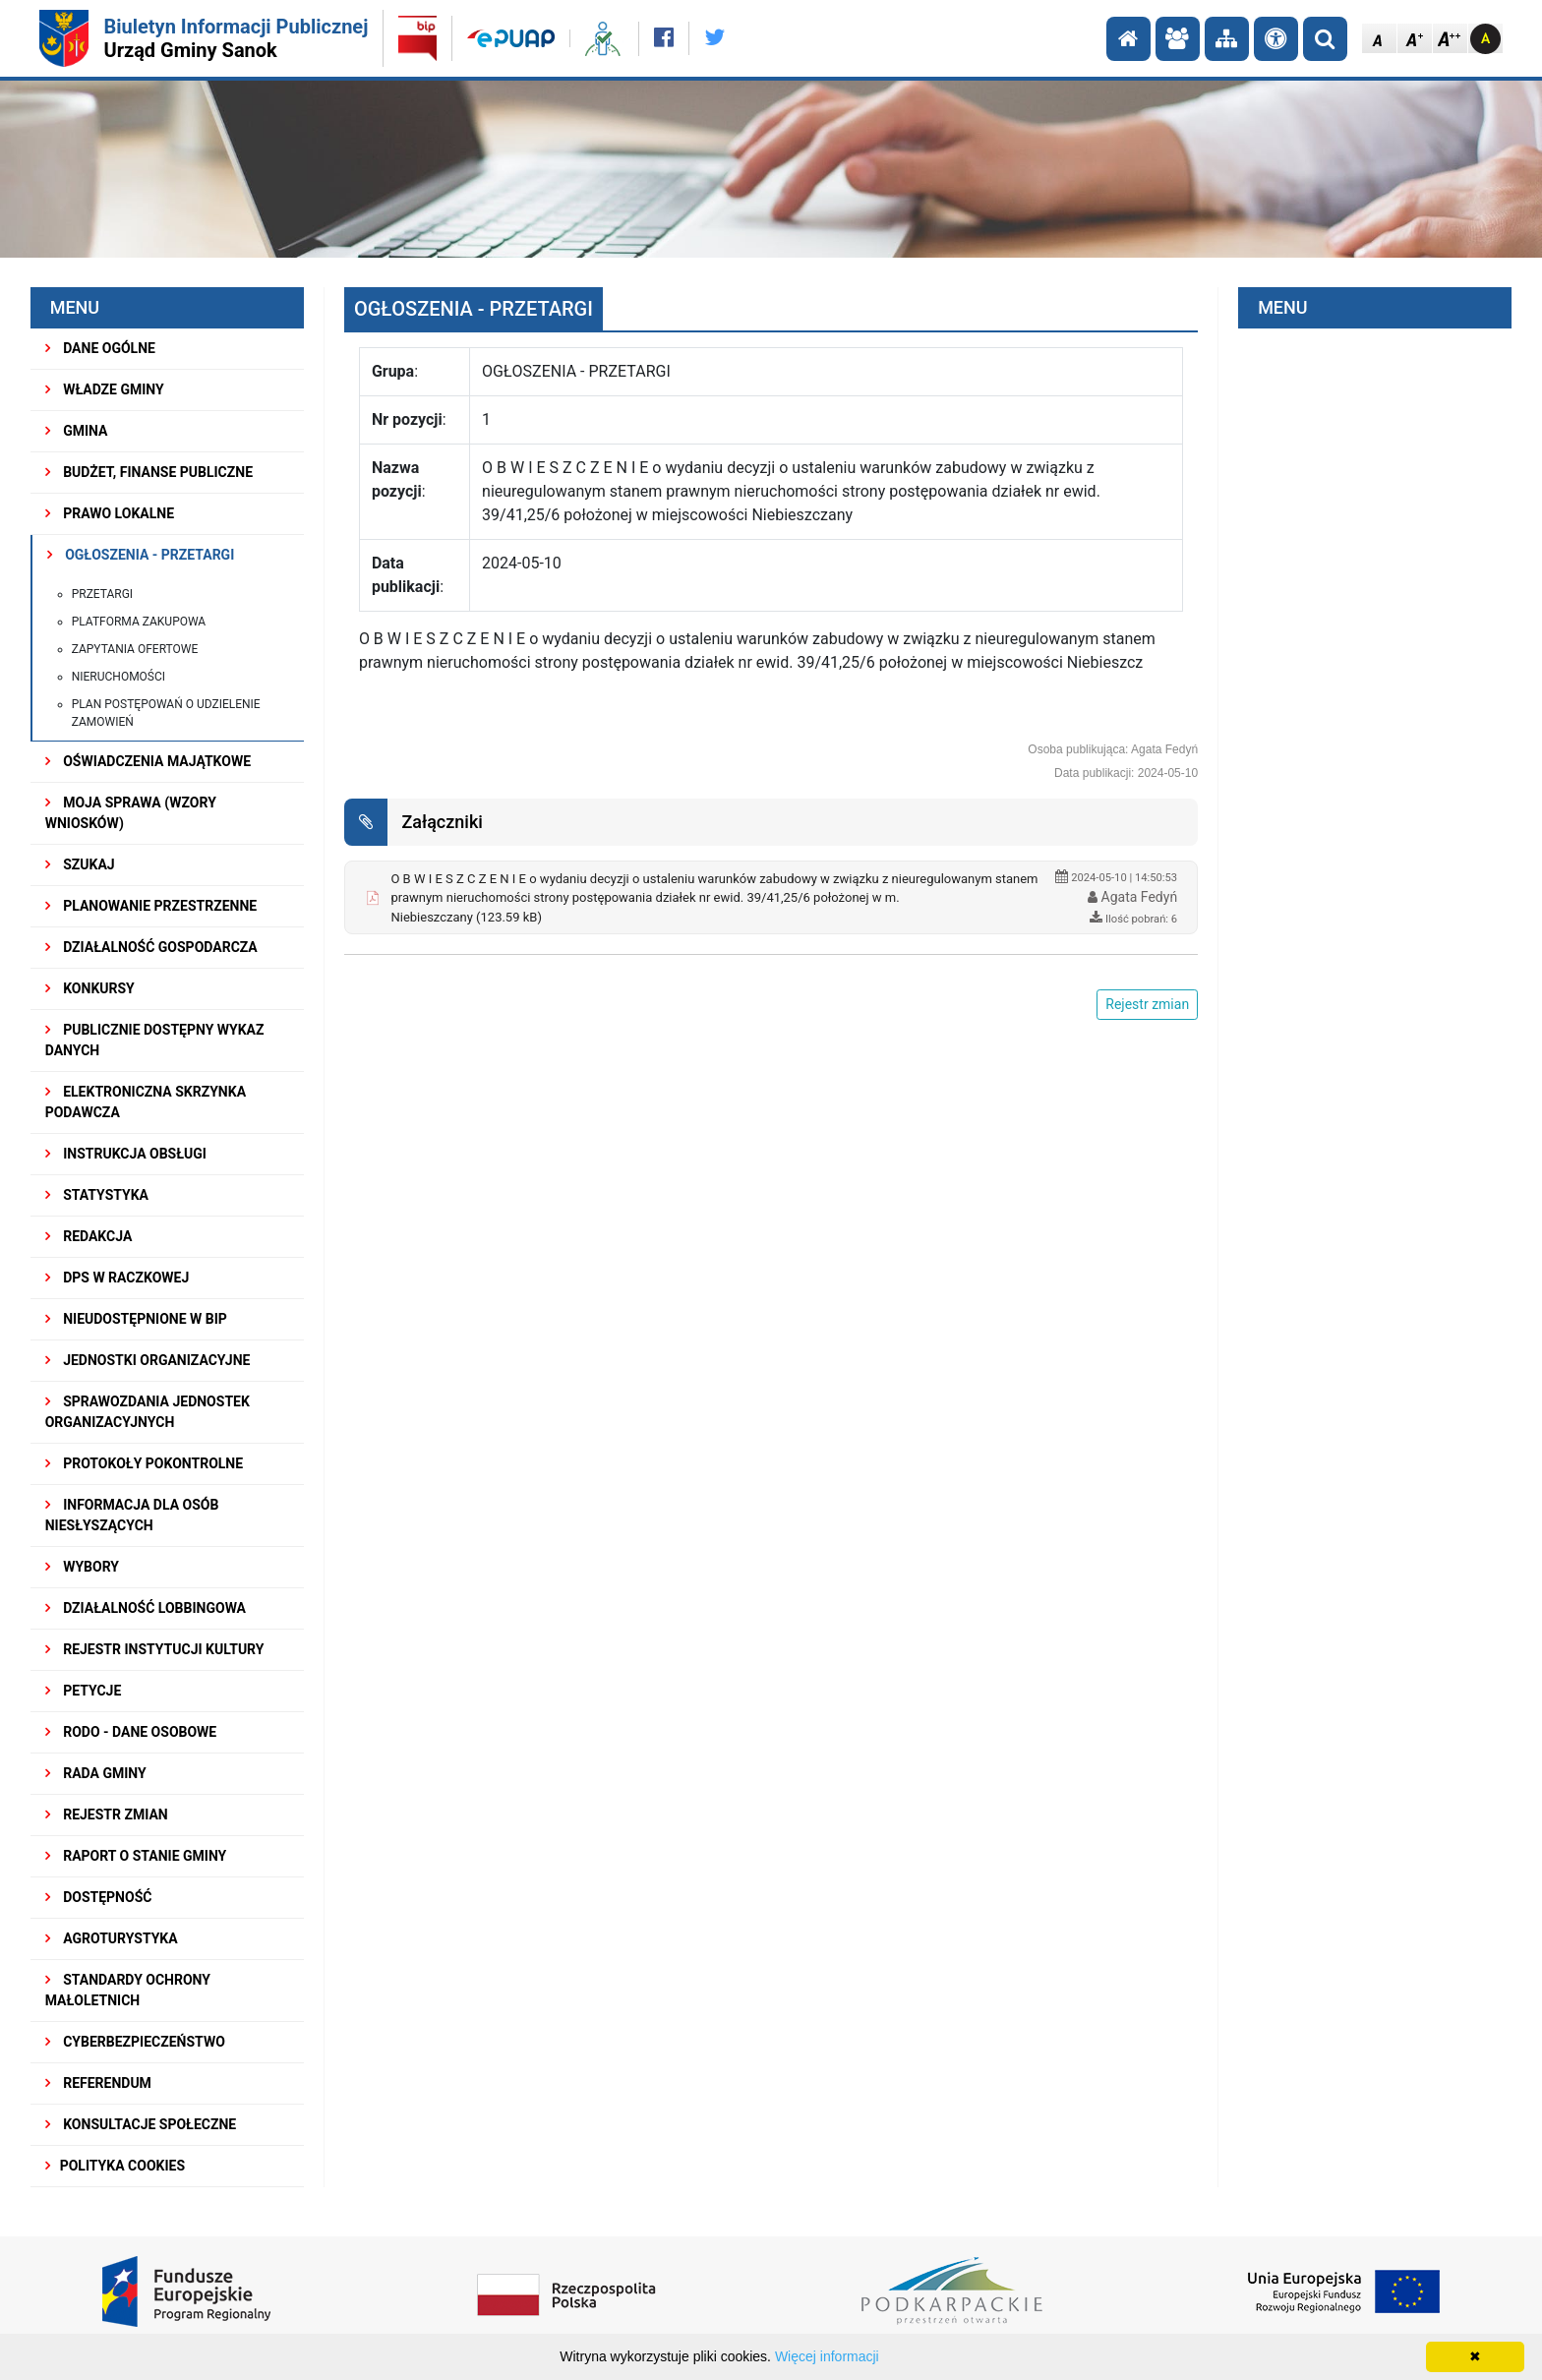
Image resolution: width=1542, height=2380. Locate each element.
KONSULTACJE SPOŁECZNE (141, 2124)
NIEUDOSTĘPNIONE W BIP (136, 1319)
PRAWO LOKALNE (109, 513)
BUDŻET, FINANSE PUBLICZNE (149, 472)
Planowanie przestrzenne (151, 906)
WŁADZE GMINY (104, 389)
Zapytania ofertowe (135, 649)
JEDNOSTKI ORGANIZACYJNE (148, 1360)
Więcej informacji (827, 2356)
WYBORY (82, 1567)
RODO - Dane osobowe (131, 1732)
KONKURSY (90, 988)
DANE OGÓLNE (100, 348)
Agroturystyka (111, 1938)
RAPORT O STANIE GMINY (136, 1856)
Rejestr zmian (106, 1814)
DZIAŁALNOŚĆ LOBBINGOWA (145, 1608)
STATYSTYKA (96, 1195)
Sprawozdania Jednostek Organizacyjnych (147, 1412)
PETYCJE (83, 1690)
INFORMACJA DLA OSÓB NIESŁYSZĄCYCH (132, 1515)
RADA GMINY (96, 1773)
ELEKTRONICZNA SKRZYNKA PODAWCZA (145, 1102)
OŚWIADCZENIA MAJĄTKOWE (148, 761)
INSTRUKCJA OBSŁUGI (126, 1153)
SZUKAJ (80, 864)
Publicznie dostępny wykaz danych (155, 1040)
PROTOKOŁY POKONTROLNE (144, 1463)
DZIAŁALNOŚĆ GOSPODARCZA (151, 947)
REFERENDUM (98, 2083)
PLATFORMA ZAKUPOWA (139, 621)
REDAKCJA (89, 1236)
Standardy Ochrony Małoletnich (127, 1990)
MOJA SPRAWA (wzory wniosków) (130, 813)
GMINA (76, 431)
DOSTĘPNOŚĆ (98, 1897)
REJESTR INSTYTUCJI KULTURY (155, 1649)
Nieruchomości (118, 677)
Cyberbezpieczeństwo (135, 2042)
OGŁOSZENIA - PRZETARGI (141, 555)
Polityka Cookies (115, 2165)
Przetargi (102, 594)
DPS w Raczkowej (117, 1277)
